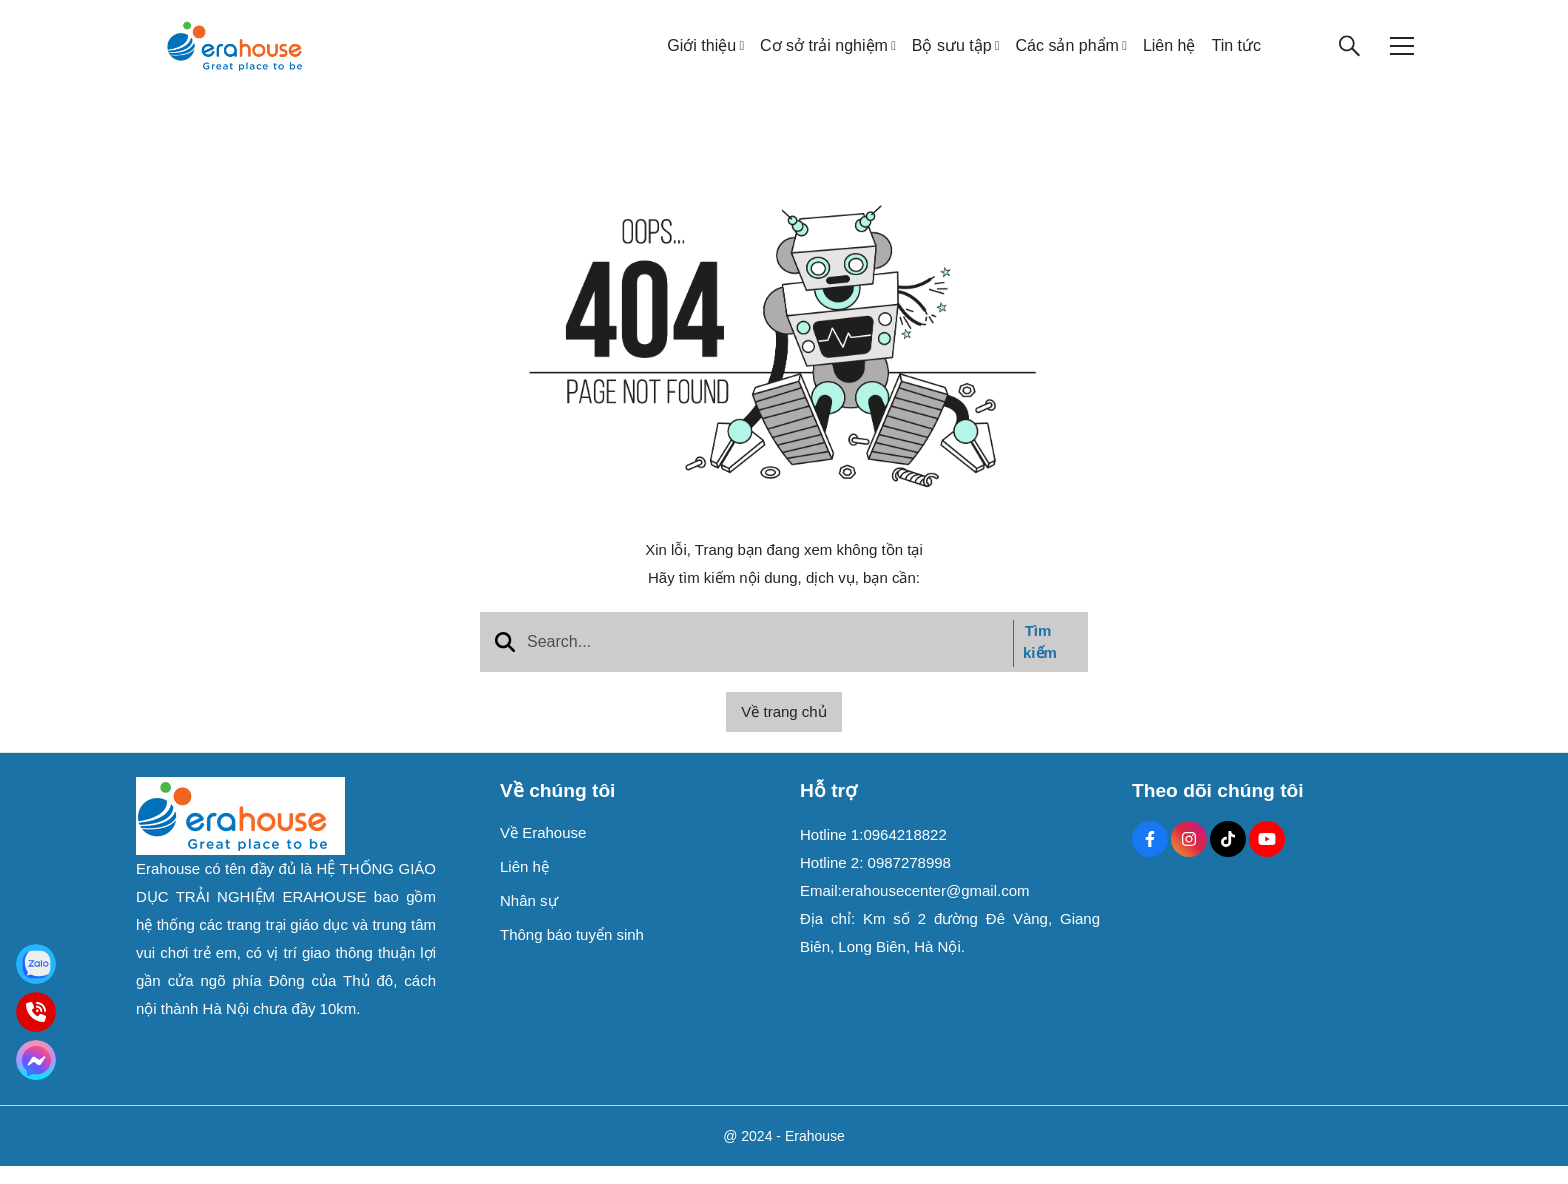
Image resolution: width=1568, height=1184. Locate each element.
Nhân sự (529, 918)
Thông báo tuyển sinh (572, 952)
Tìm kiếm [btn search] (1040, 660)
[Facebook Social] (1150, 857)
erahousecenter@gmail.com (936, 908)
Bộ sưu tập (952, 54)
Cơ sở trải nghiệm (824, 54)
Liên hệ (1169, 54)
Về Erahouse (543, 850)
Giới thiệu (701, 54)
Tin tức (1236, 54)
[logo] (234, 53)
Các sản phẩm (1067, 54)
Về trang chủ (783, 729)
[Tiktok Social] (1228, 857)
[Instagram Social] (1189, 857)
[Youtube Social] (1267, 857)
